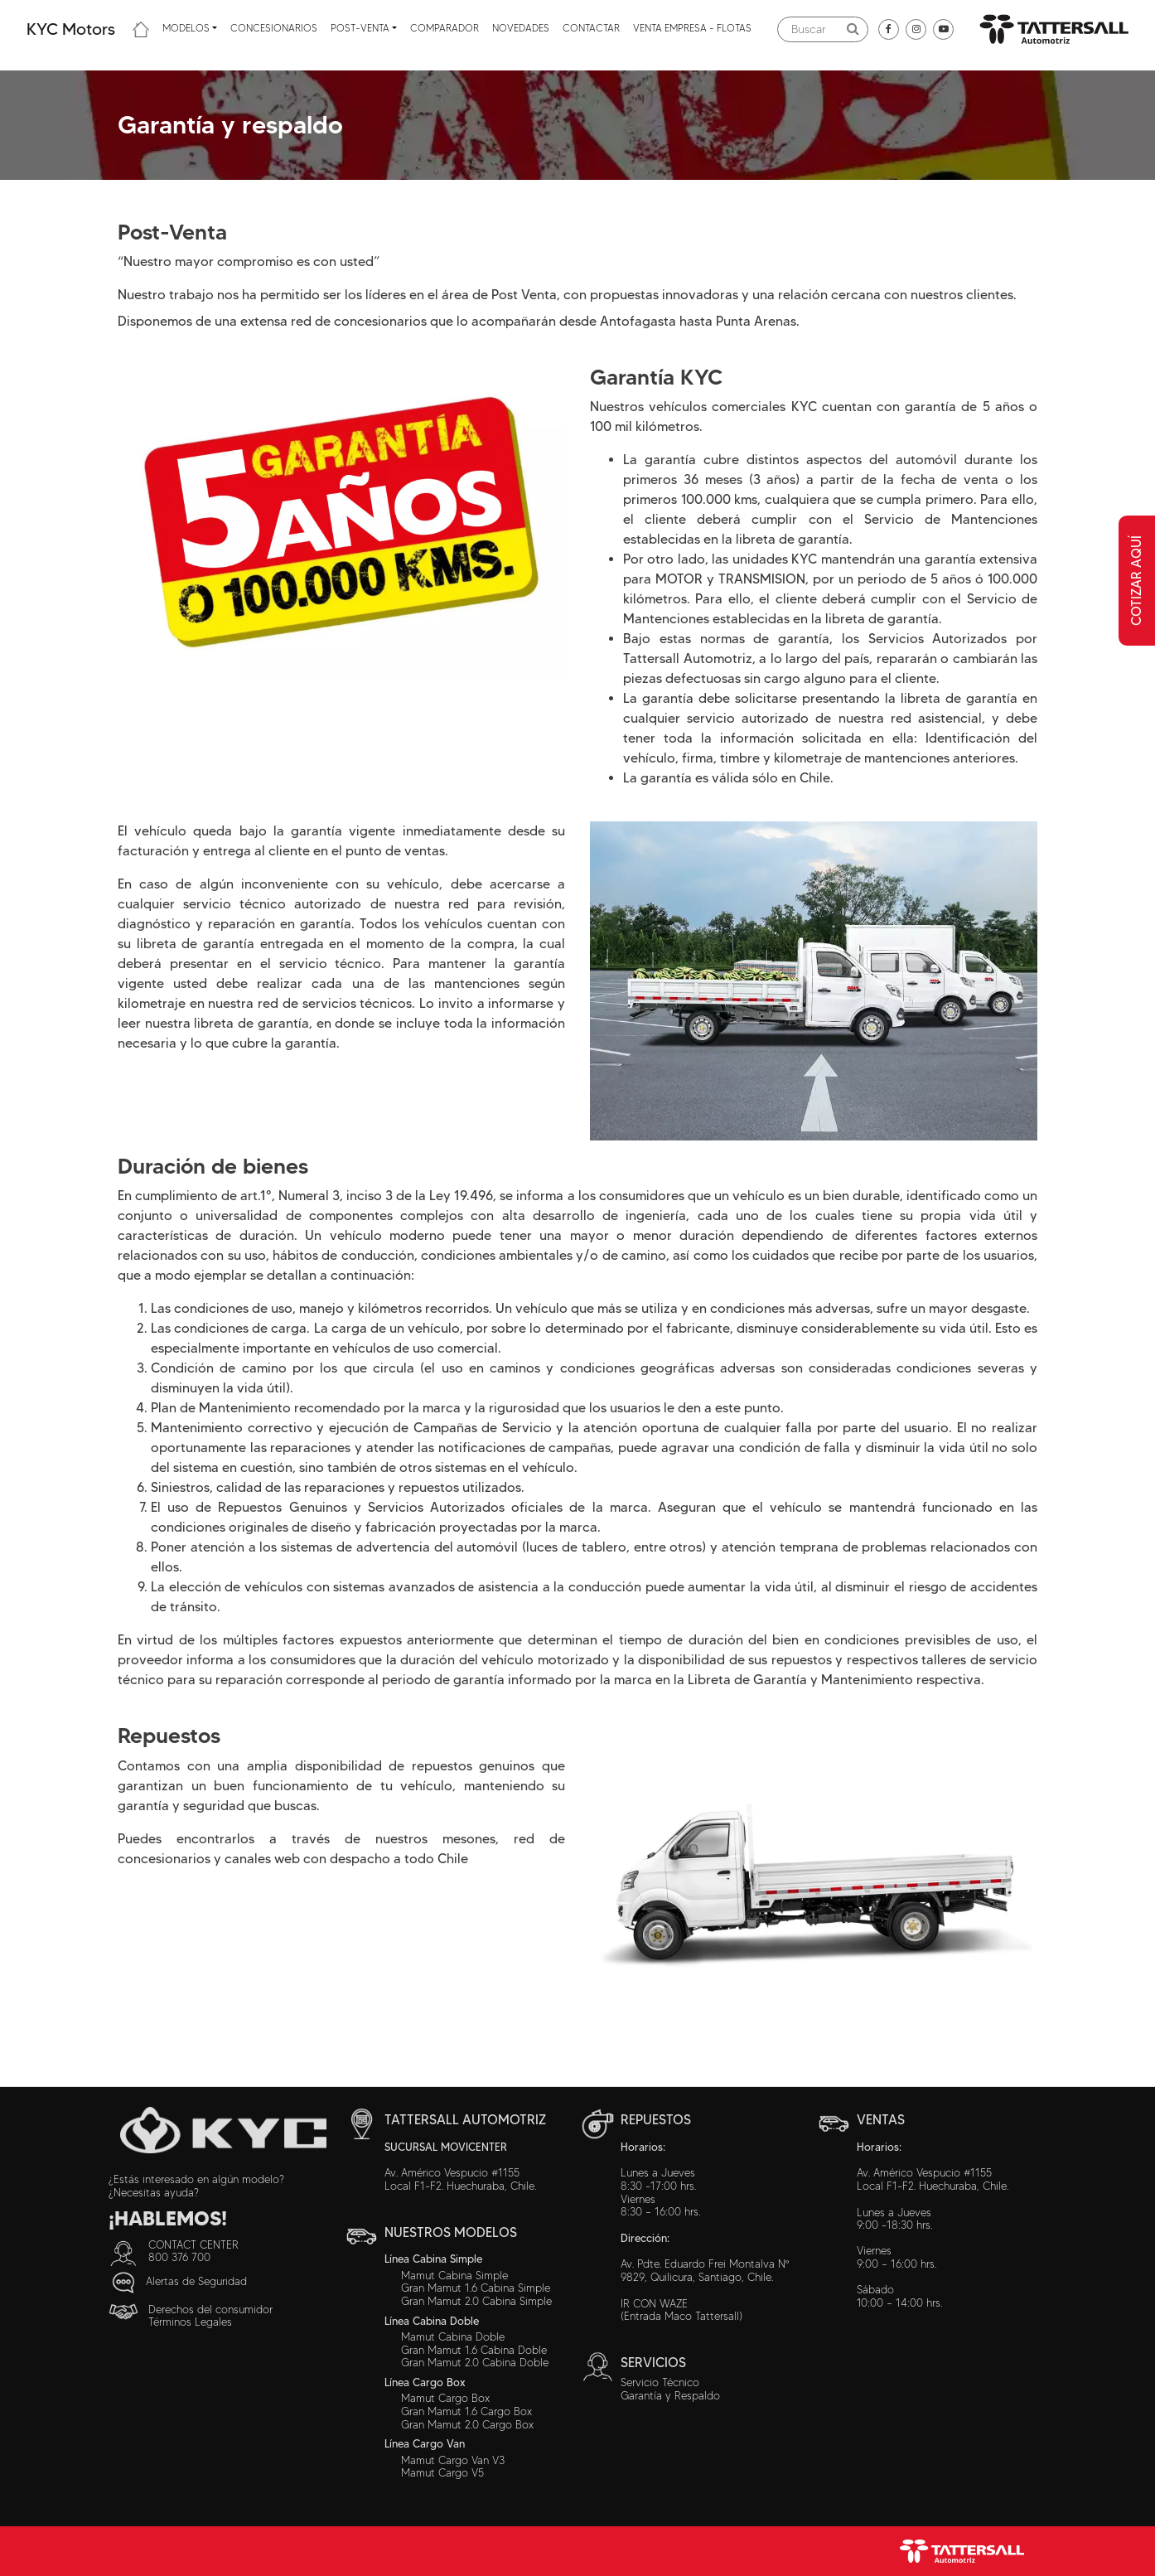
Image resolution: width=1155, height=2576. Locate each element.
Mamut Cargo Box (445, 2397)
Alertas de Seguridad (196, 2280)
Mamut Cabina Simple (454, 2275)
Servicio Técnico (660, 2382)
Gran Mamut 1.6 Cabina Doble (474, 2349)
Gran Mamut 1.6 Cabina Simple (475, 2287)
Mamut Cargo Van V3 (453, 2460)
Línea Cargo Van (424, 2443)
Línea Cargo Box (425, 2382)
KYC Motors (71, 29)
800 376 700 (179, 2257)
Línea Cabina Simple (433, 2258)
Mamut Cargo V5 (442, 2472)
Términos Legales (190, 2321)
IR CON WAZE (654, 2303)
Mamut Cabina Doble (453, 2336)
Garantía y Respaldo (670, 2395)
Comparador (444, 28)
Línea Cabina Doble (431, 2320)
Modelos (186, 28)
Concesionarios (273, 28)
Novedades (520, 28)
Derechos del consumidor (210, 2309)
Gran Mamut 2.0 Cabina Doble (475, 2362)
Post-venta (360, 28)
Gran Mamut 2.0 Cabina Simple (476, 2300)
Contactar (591, 28)
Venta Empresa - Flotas (692, 28)
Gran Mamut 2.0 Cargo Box (467, 2424)
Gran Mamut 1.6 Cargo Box (466, 2411)
